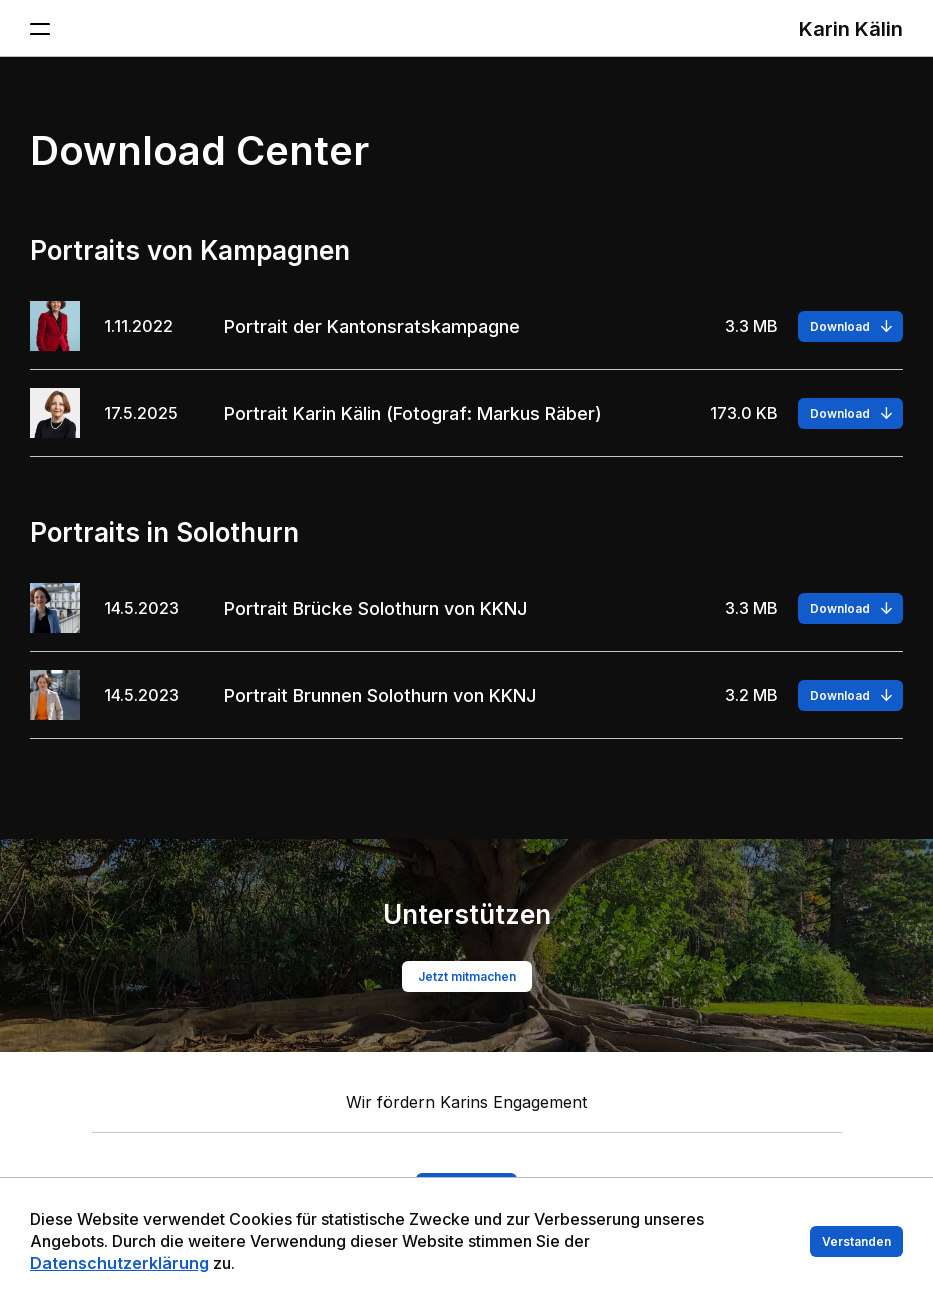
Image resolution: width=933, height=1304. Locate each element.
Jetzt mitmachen (467, 976)
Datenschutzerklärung (119, 1267)
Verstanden (856, 1244)
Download (840, 326)
